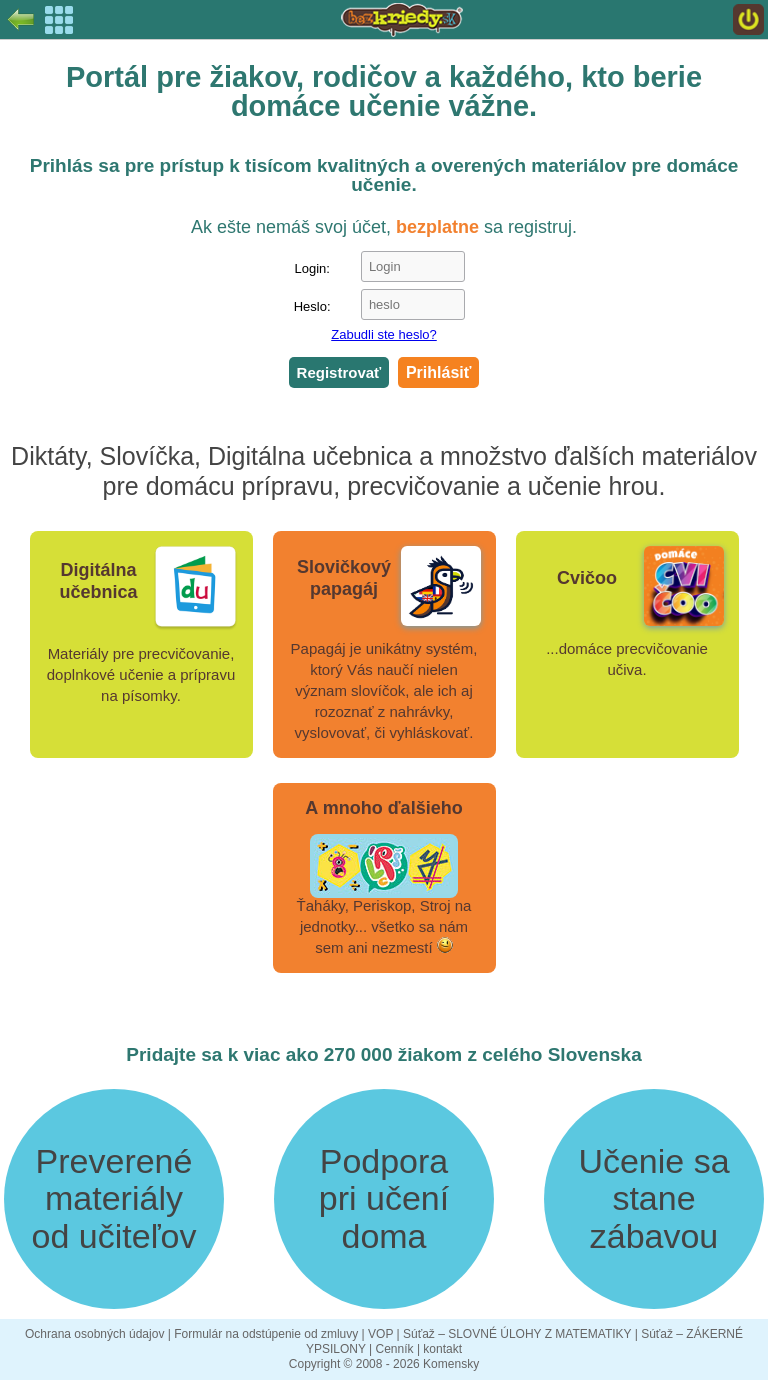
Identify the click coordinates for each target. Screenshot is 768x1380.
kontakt (442, 1349)
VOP (380, 1334)
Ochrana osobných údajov (94, 1334)
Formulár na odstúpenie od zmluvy (266, 1334)
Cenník (395, 1349)
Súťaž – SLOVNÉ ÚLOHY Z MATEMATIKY (517, 1334)
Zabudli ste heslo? (384, 334)
